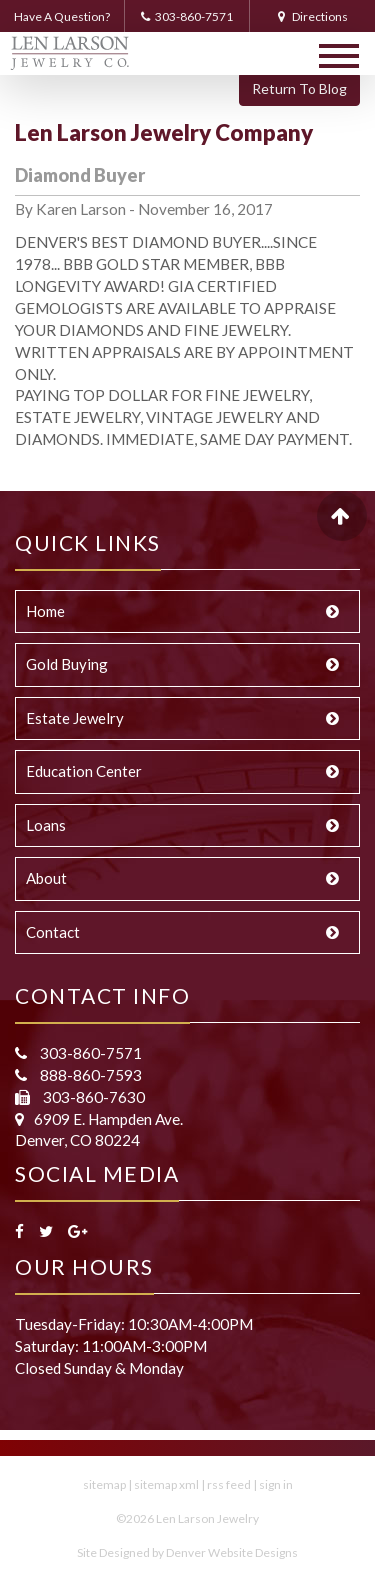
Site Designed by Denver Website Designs (187, 1552)
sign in (276, 1484)
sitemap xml (166, 1484)
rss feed (229, 1484)
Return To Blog (299, 88)
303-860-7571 (187, 16)
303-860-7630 (92, 1097)
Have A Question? (62, 16)
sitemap (104, 1484)
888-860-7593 (89, 1075)
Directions (313, 16)
